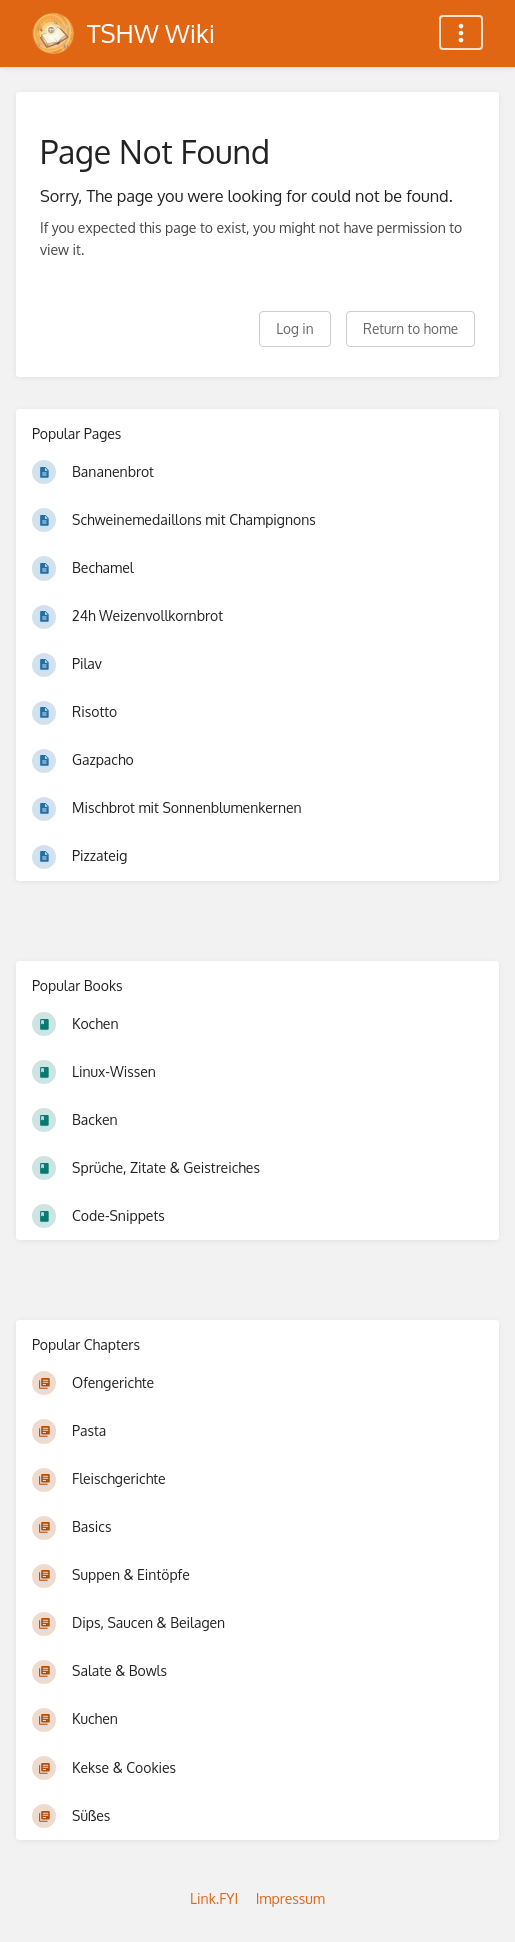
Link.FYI (214, 1898)
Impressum (290, 1898)
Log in (294, 328)
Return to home (410, 328)
